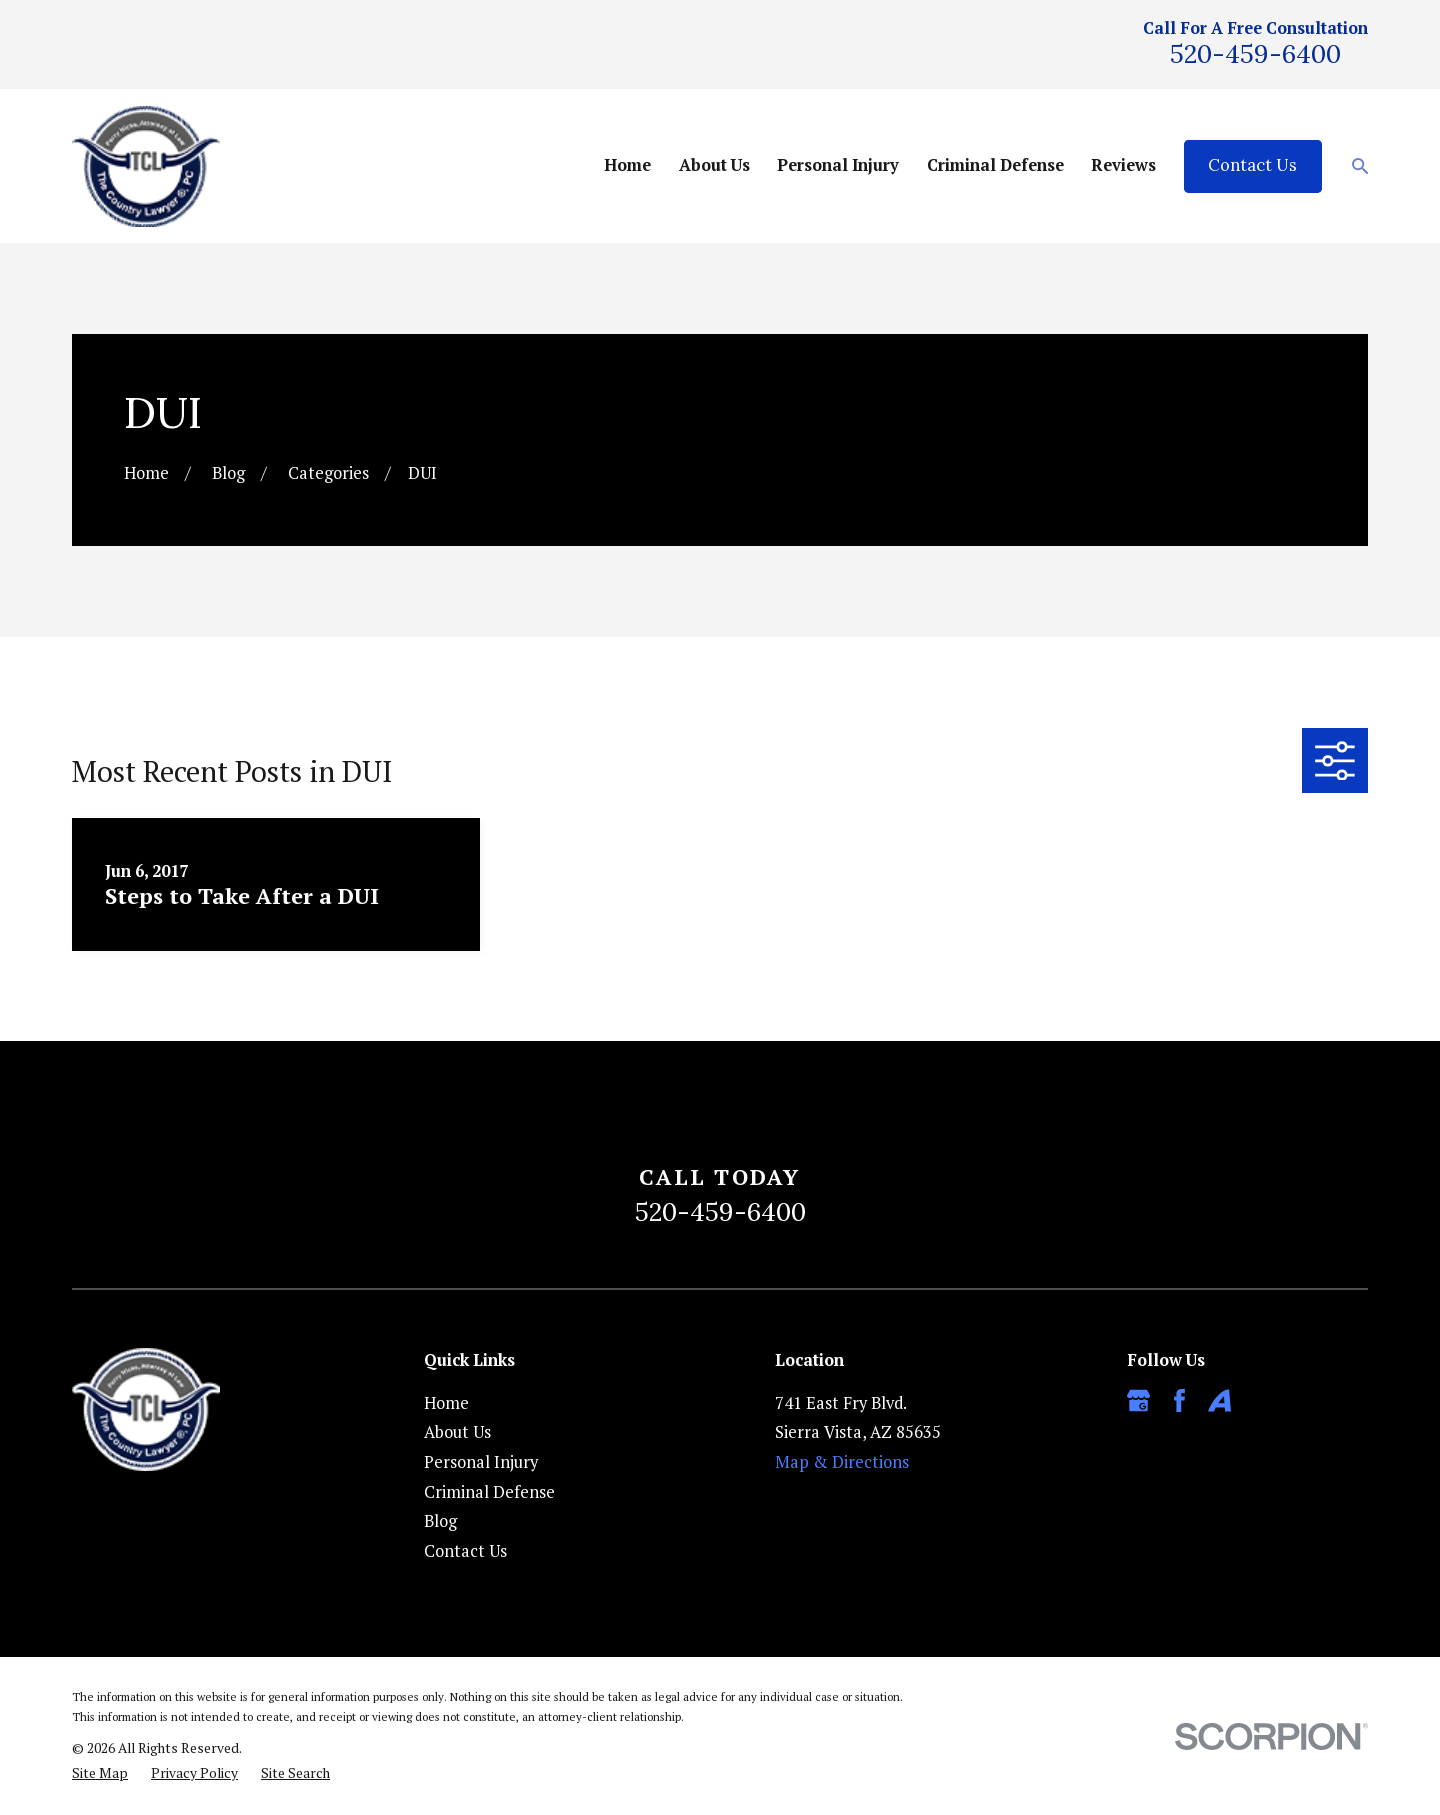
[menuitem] (100, 1773)
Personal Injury (481, 1462)
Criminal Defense (489, 1492)
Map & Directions (842, 1462)
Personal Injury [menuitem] (838, 165)
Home (446, 1403)
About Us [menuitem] (714, 165)
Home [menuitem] (627, 165)
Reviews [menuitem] (1123, 165)
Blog (440, 1521)
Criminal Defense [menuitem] (995, 165)
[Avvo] (1219, 1400)
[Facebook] (1179, 1400)
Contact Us (1252, 165)
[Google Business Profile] (1138, 1400)
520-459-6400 (1255, 53)
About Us (457, 1432)
